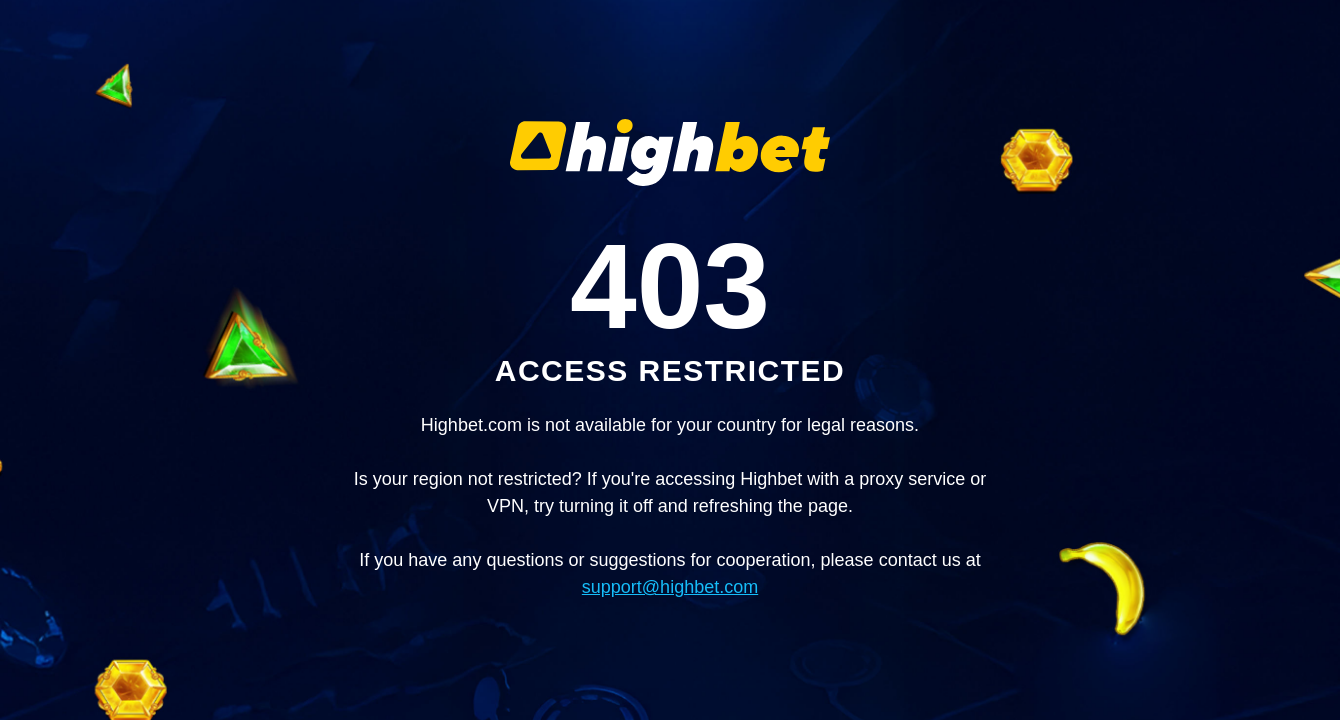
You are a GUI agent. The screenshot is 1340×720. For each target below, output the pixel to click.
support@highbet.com (670, 587)
